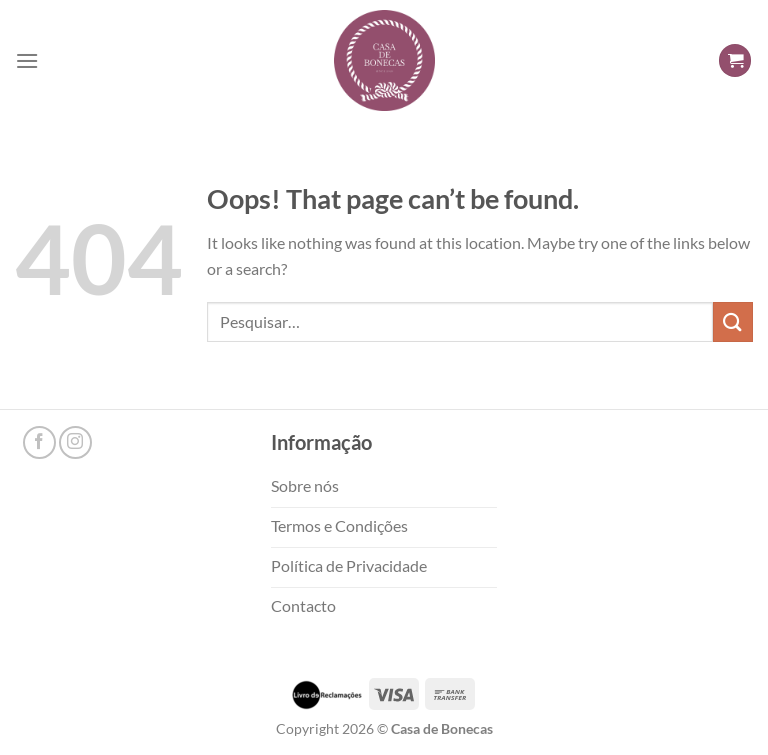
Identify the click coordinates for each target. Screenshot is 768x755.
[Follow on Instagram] (75, 442)
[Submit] (733, 321)
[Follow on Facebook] (39, 442)
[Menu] (27, 60)
